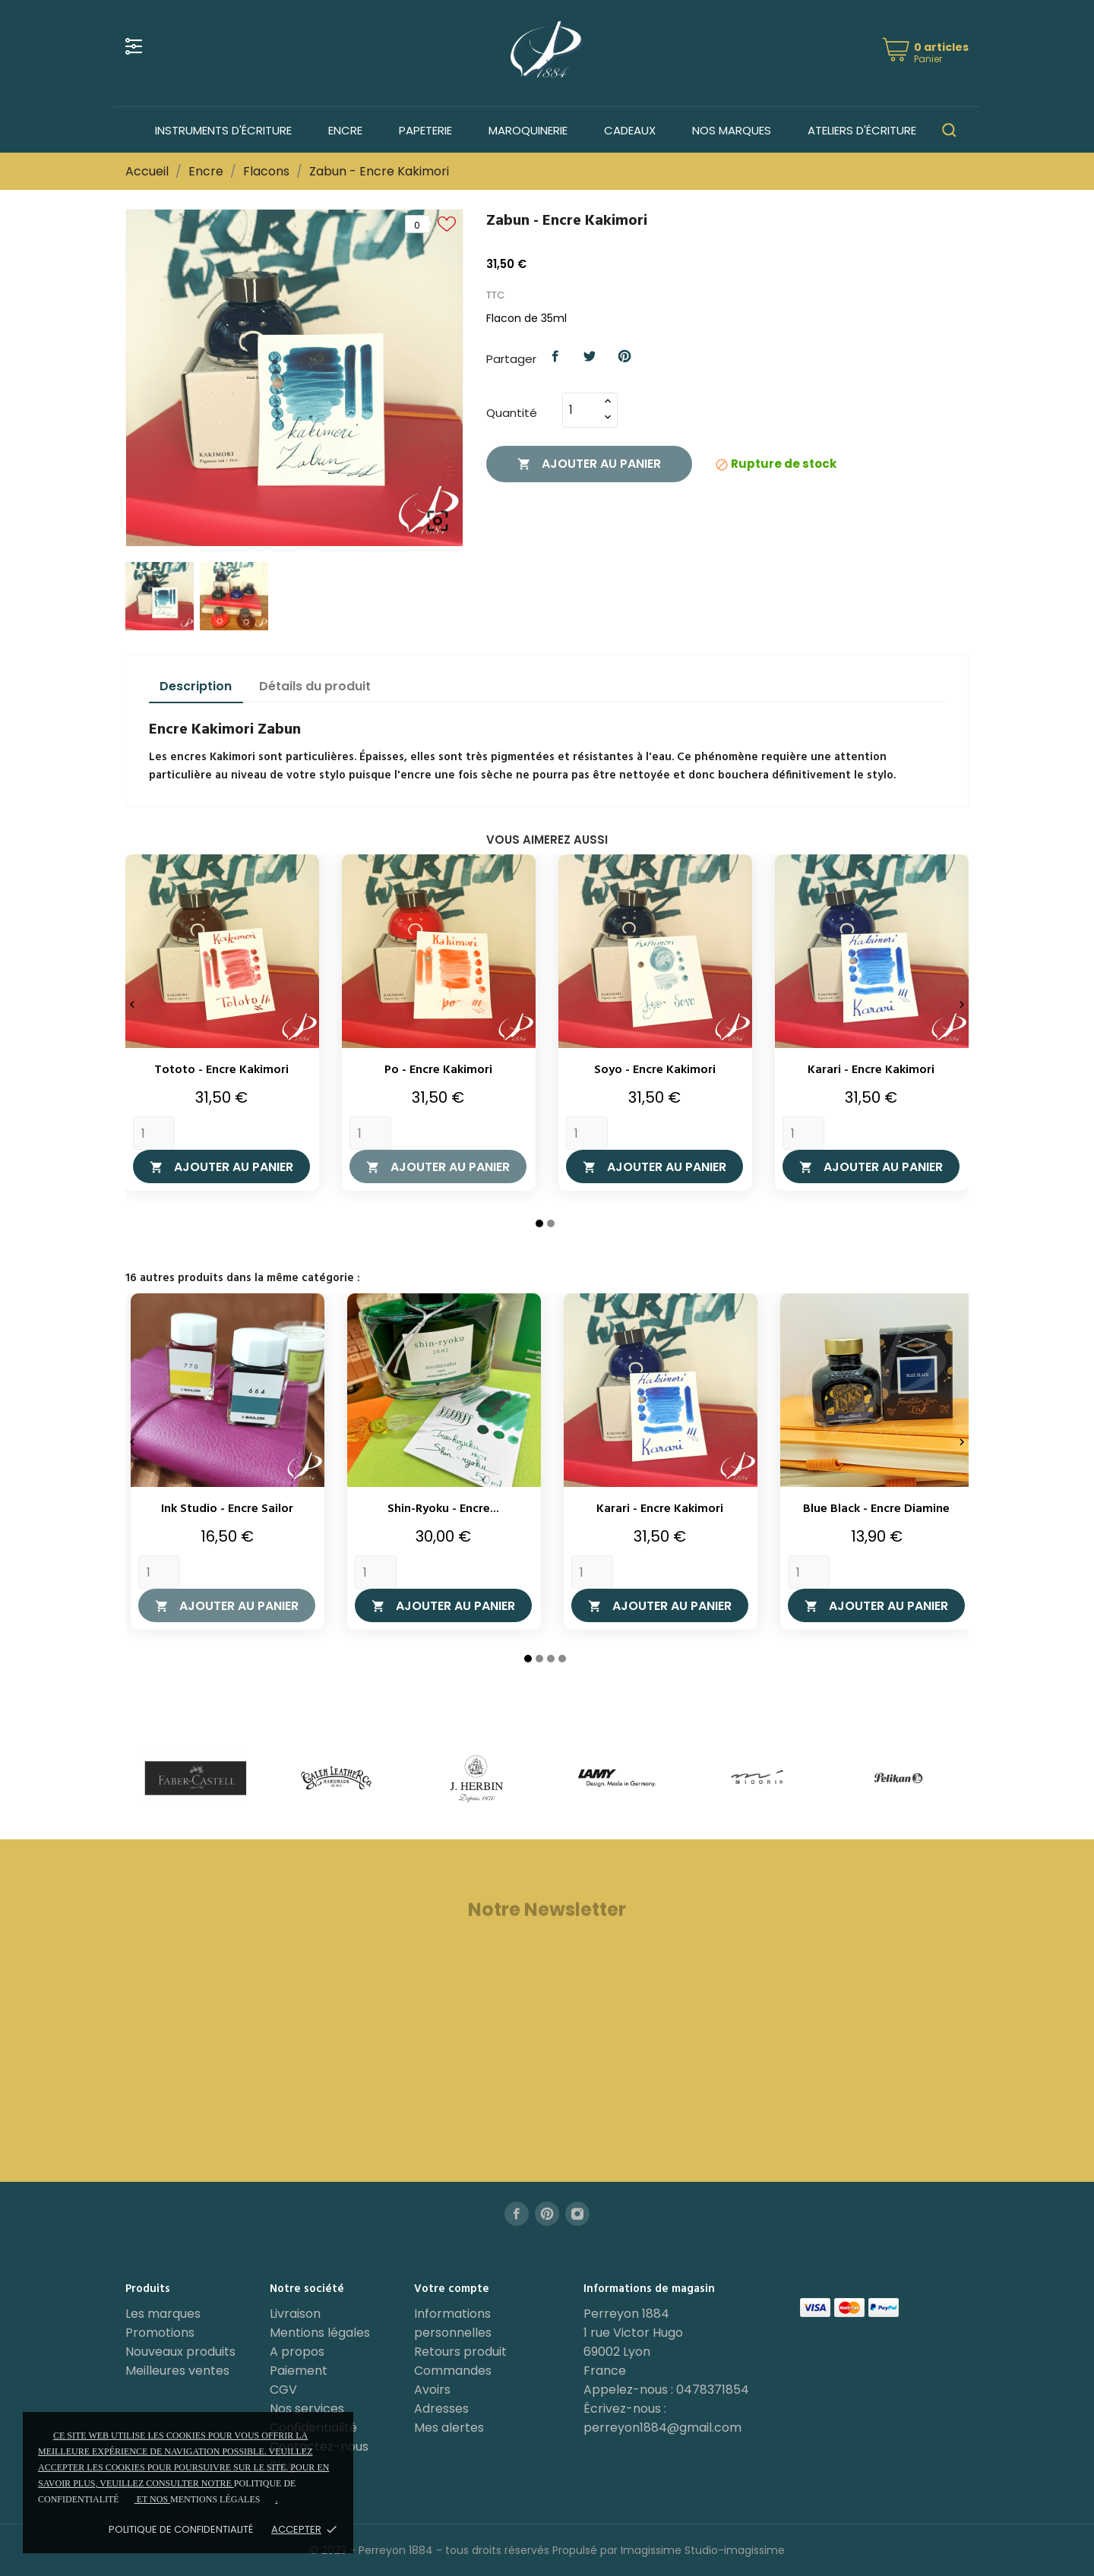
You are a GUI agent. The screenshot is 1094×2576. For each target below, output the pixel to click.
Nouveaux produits (180, 2351)
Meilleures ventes (177, 2370)
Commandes (453, 2370)
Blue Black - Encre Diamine (876, 1509)
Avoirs (432, 2389)
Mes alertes (449, 2427)
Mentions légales (320, 2332)
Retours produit (460, 2351)
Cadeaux (630, 130)
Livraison (295, 2313)
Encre (345, 130)
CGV (283, 2389)
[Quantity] (154, 1133)
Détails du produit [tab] (315, 686)
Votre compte (451, 2289)
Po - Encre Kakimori (438, 1070)
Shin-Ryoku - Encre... (443, 1509)
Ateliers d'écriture (862, 130)
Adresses (441, 2408)
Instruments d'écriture (223, 130)
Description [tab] (196, 686)
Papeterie (425, 130)
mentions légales (215, 2499)
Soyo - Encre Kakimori (655, 1070)
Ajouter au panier (589, 463)
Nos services (307, 2408)
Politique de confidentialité (181, 2529)
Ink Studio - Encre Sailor (227, 1509)
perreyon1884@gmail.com (662, 2427)
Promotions (159, 2332)
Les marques (163, 2313)
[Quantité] (581, 410)
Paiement (298, 2370)
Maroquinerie (528, 130)
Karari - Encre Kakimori (871, 1070)
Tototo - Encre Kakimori (221, 1070)
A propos (297, 2351)
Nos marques (731, 130)
